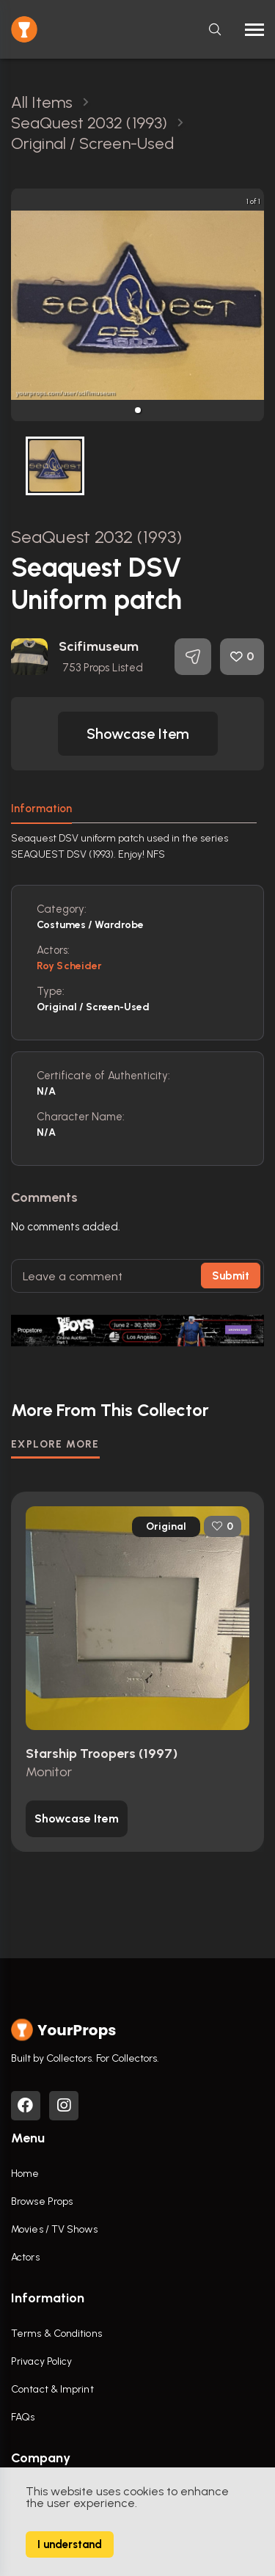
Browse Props (42, 2201)
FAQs (22, 2417)
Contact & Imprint (52, 2389)
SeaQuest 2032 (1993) (96, 536)
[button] (138, 410)
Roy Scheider (69, 966)
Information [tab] (41, 808)
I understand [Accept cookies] (69, 2544)
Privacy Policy (41, 2361)
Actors (25, 2257)
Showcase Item (138, 733)
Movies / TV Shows (54, 2229)
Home (25, 2173)
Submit (230, 1275)
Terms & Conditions (56, 2333)
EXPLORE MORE (55, 1444)
